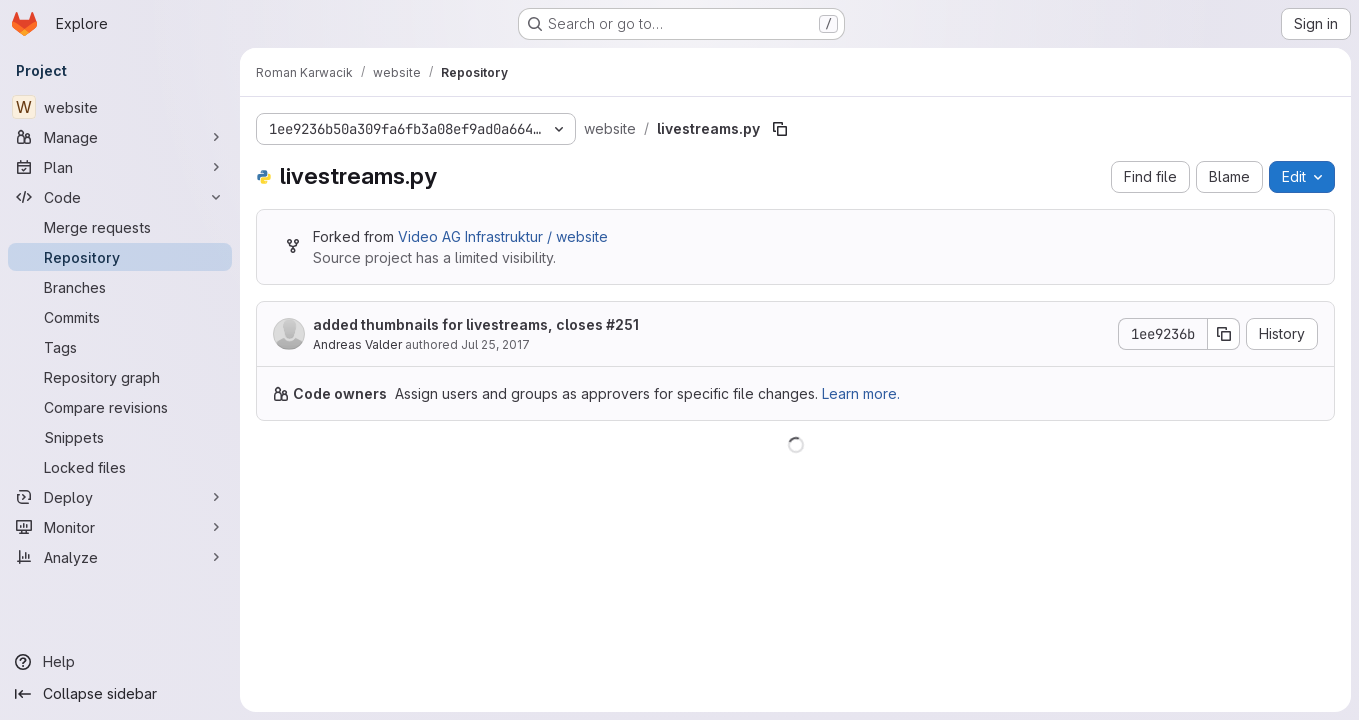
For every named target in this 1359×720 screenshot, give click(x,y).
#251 (622, 324)
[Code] (120, 197)
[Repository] (120, 257)
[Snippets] (120, 437)
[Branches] (120, 287)
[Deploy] (120, 497)
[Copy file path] (780, 129)
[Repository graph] (120, 377)
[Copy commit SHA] (1224, 334)
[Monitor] (120, 527)
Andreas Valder (357, 344)
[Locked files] (120, 467)
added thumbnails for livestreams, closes (476, 324)
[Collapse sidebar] (120, 694)
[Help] (120, 662)
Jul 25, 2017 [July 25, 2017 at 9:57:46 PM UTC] (495, 344)
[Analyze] (120, 557)
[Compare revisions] (120, 407)
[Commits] (120, 317)
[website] (120, 107)
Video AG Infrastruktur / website (503, 236)
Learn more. (861, 393)
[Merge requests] (120, 227)
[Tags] (120, 347)
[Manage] (120, 137)
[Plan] (120, 167)
